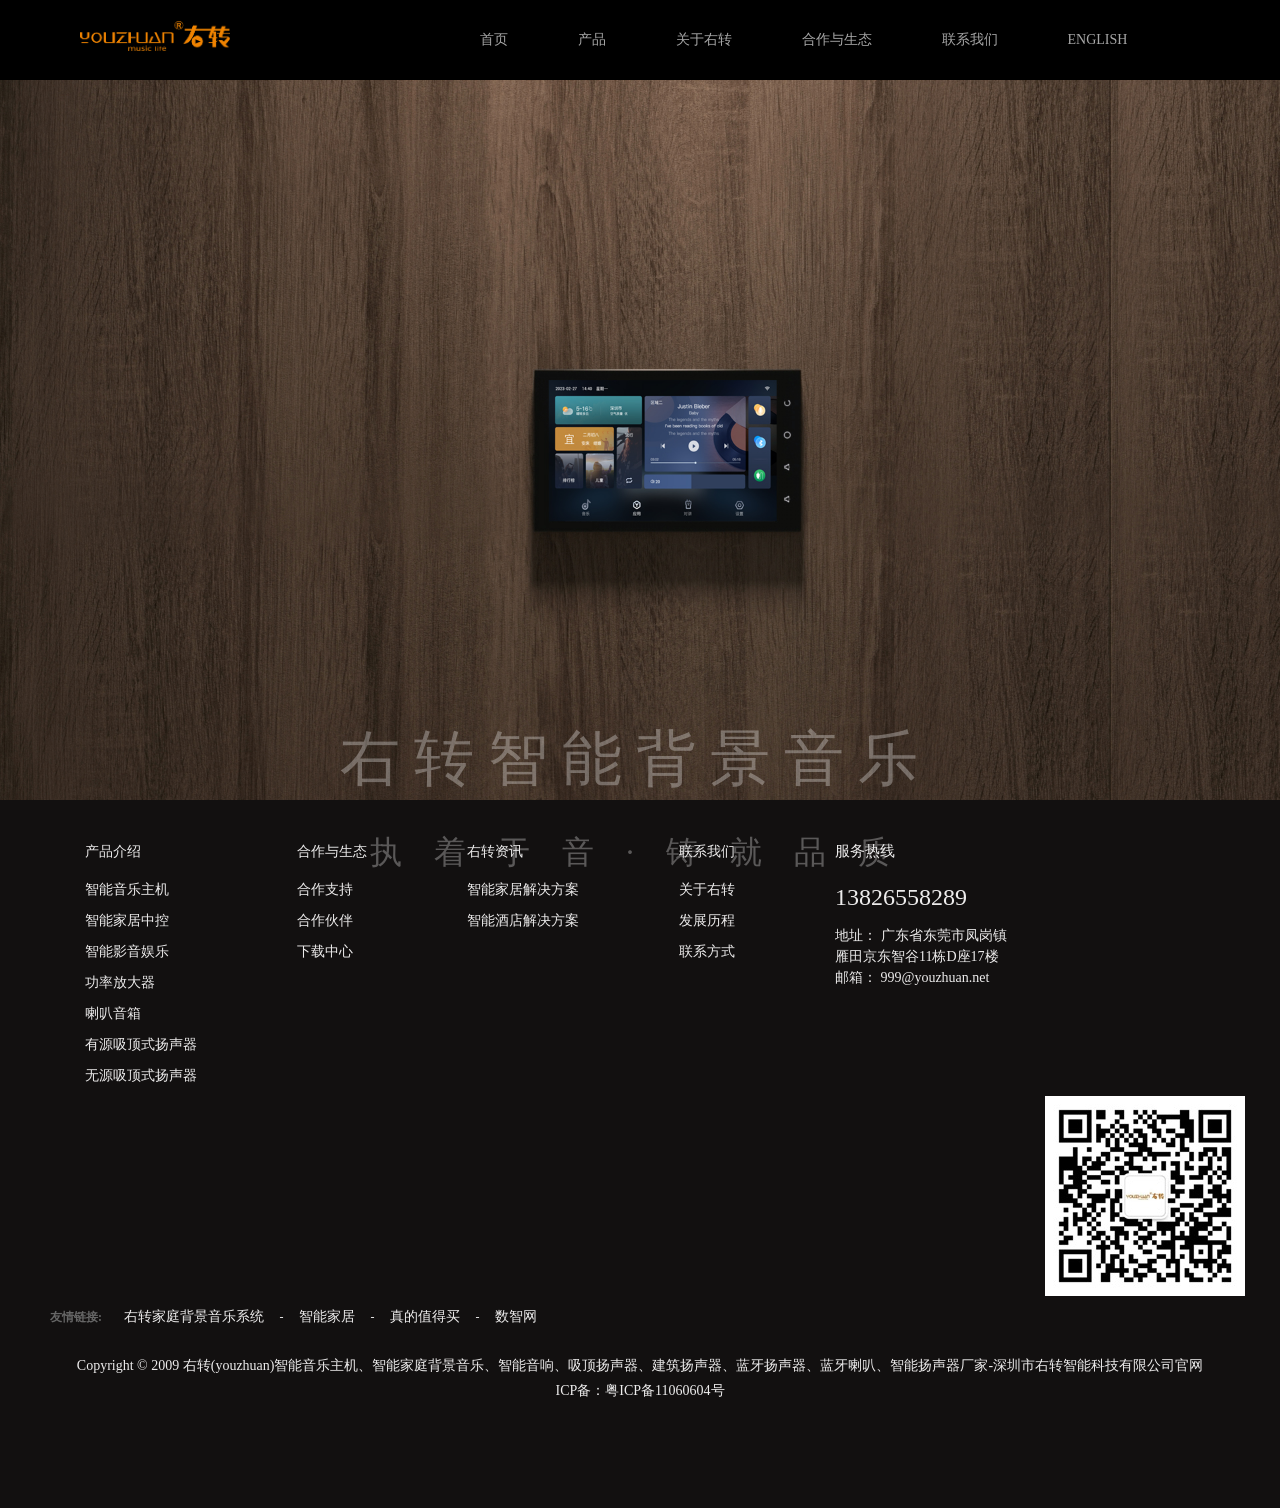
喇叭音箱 (113, 1013)
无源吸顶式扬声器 (141, 1075)
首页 (494, 39)
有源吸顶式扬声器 (141, 1044)
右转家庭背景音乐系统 (196, 1316)
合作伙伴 (325, 920)
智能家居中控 (127, 920)
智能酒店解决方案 (523, 920)
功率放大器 (120, 982)
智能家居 (329, 1316)
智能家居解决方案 (523, 889)
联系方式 (707, 951)
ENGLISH (1098, 39)
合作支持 (325, 889)
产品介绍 (113, 851)
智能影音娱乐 (127, 951)
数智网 (516, 1316)
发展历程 (707, 920)
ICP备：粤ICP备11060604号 (639, 1390)
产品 (592, 39)
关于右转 (704, 39)
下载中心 (325, 951)
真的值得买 (427, 1316)
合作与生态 (837, 39)
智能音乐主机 (127, 889)
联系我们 (970, 39)
